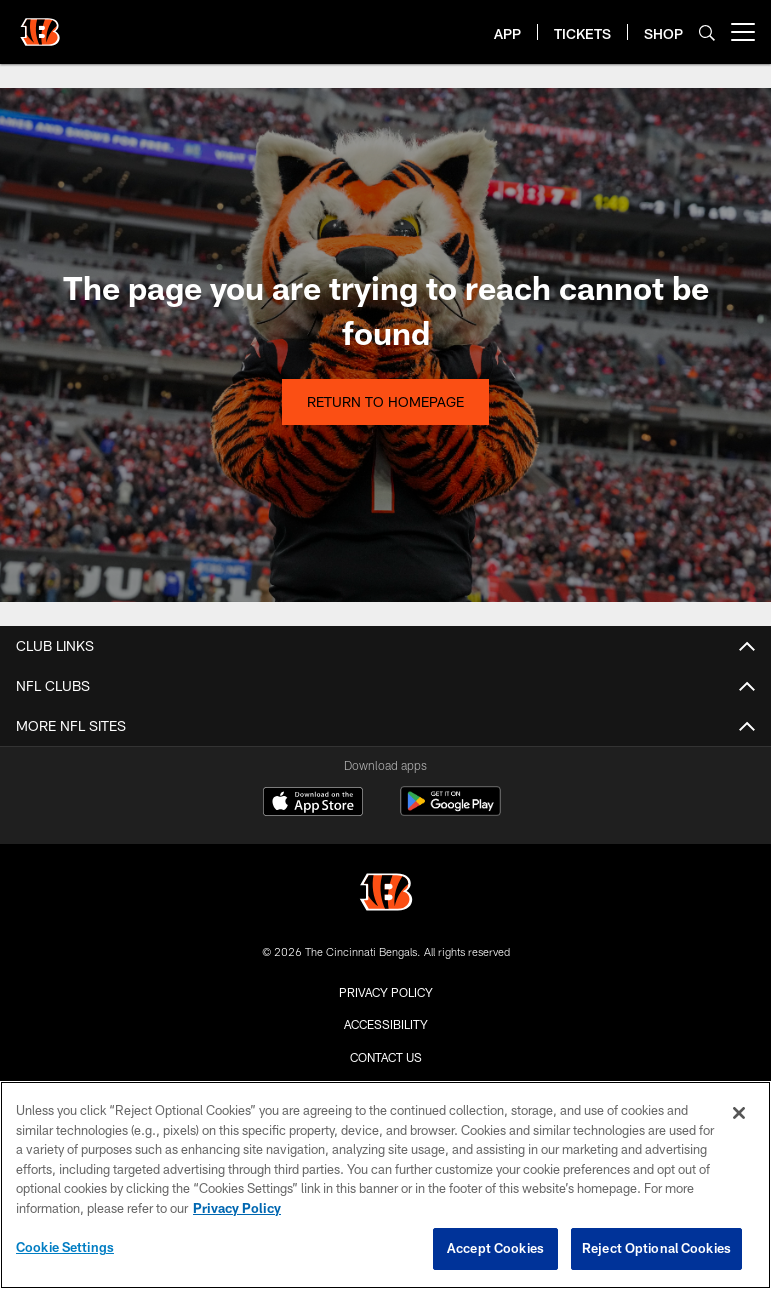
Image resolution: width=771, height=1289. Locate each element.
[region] (385, 1185)
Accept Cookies (495, 1248)
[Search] (707, 32)
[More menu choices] (743, 32)
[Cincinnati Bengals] (386, 894)
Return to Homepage (385, 401)
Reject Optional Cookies (656, 1248)
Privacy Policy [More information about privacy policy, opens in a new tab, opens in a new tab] (237, 1208)
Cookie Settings (65, 1247)
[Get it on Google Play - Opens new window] (450, 811)
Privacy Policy (386, 992)
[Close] (739, 1113)
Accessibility (386, 1024)
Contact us (386, 1057)
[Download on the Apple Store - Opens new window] (313, 804)
